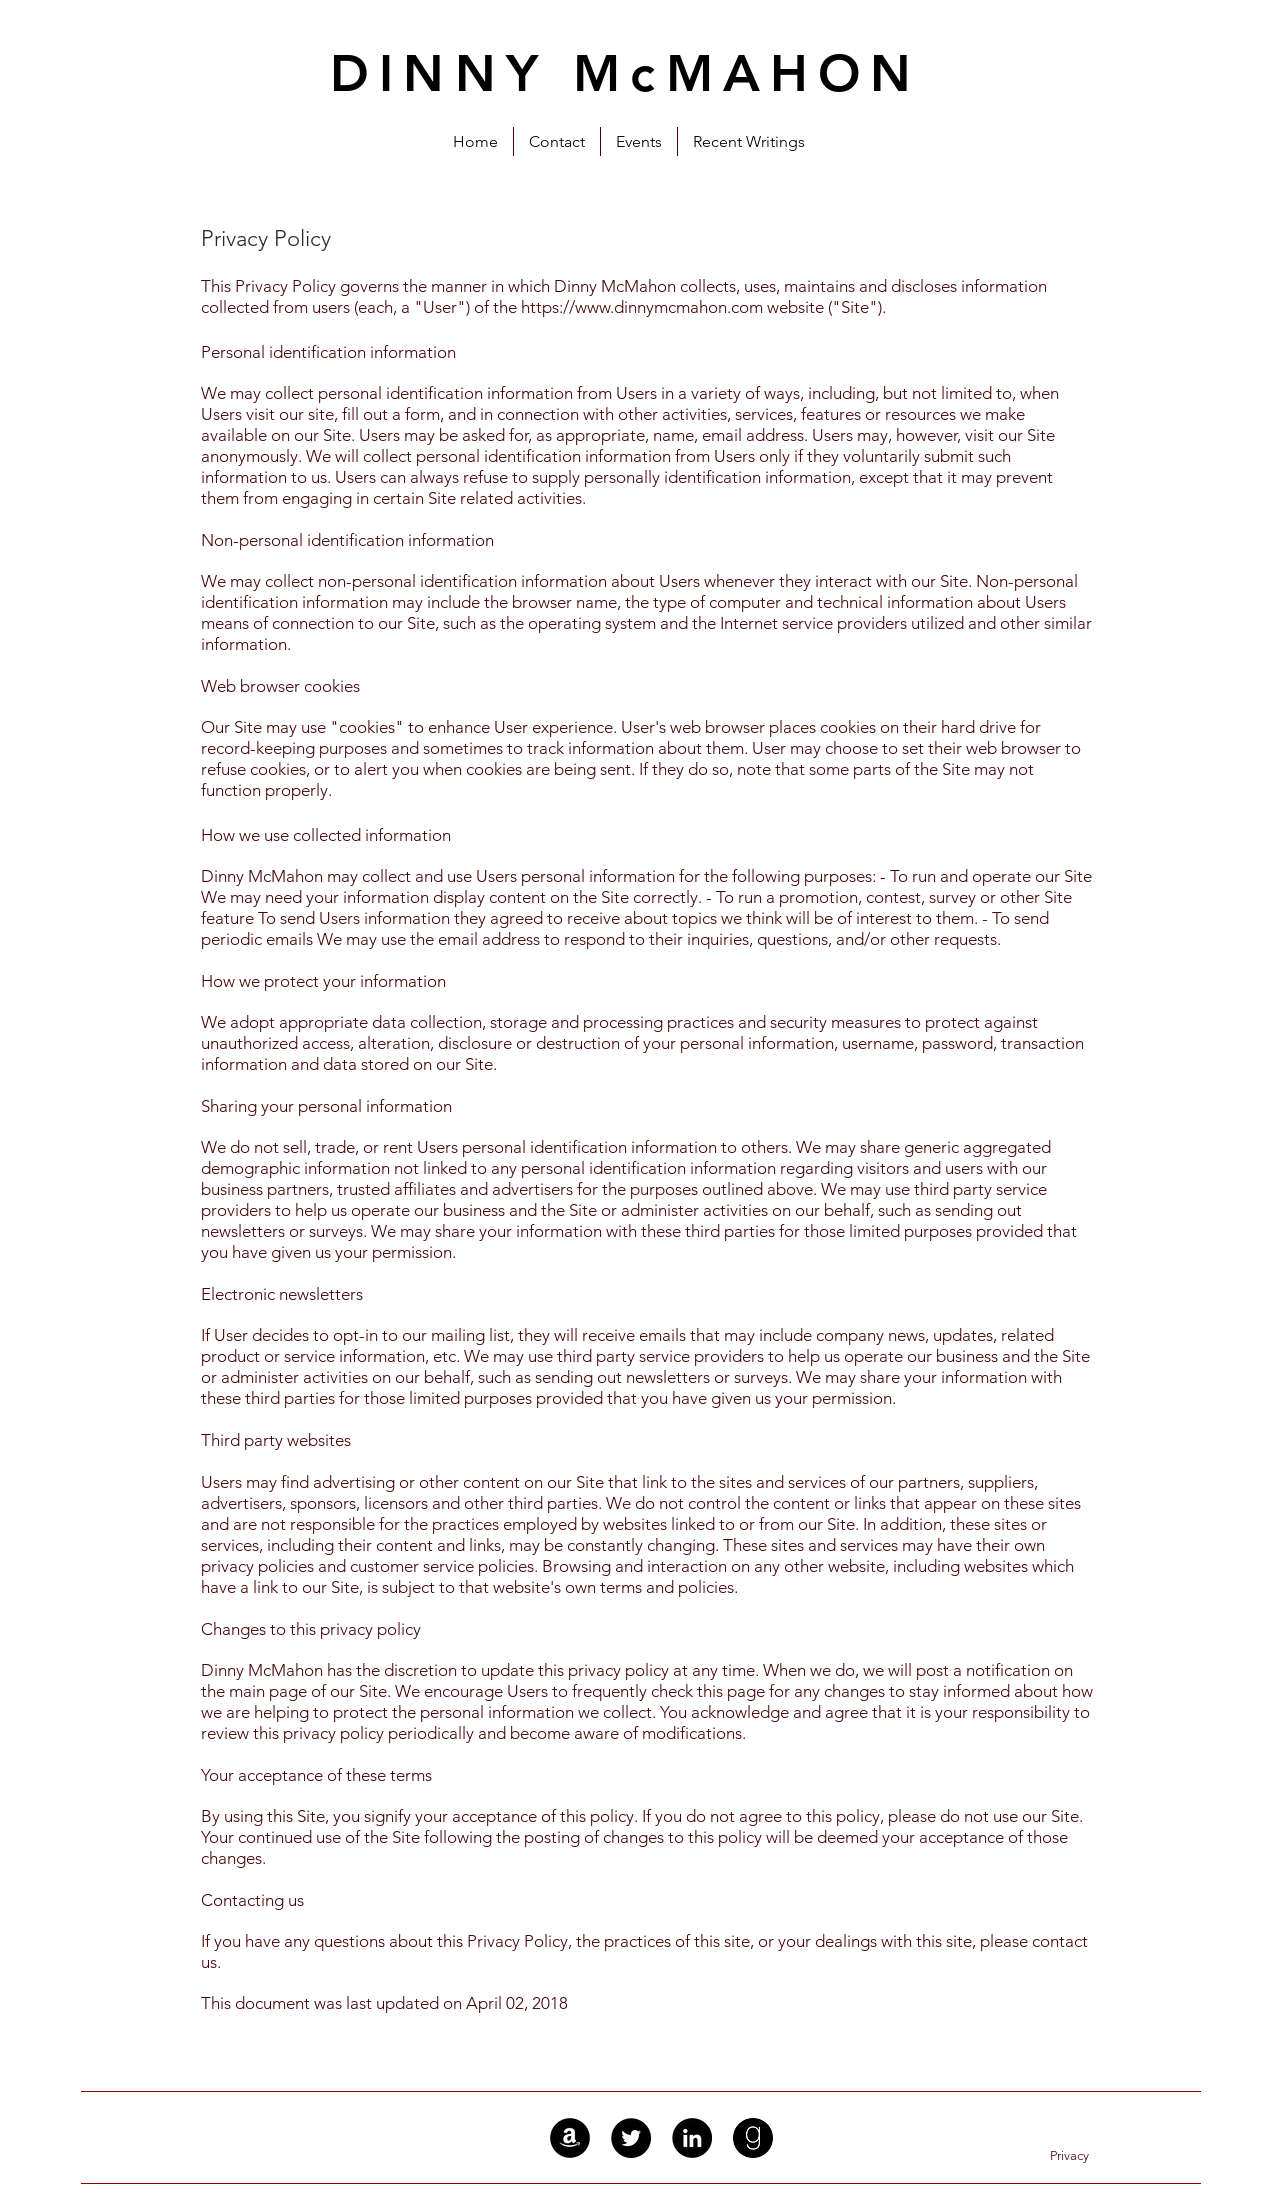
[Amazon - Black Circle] (570, 2138)
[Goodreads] (753, 2138)
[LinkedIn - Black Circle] (692, 2138)
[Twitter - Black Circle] (631, 2138)
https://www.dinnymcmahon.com (642, 307)
